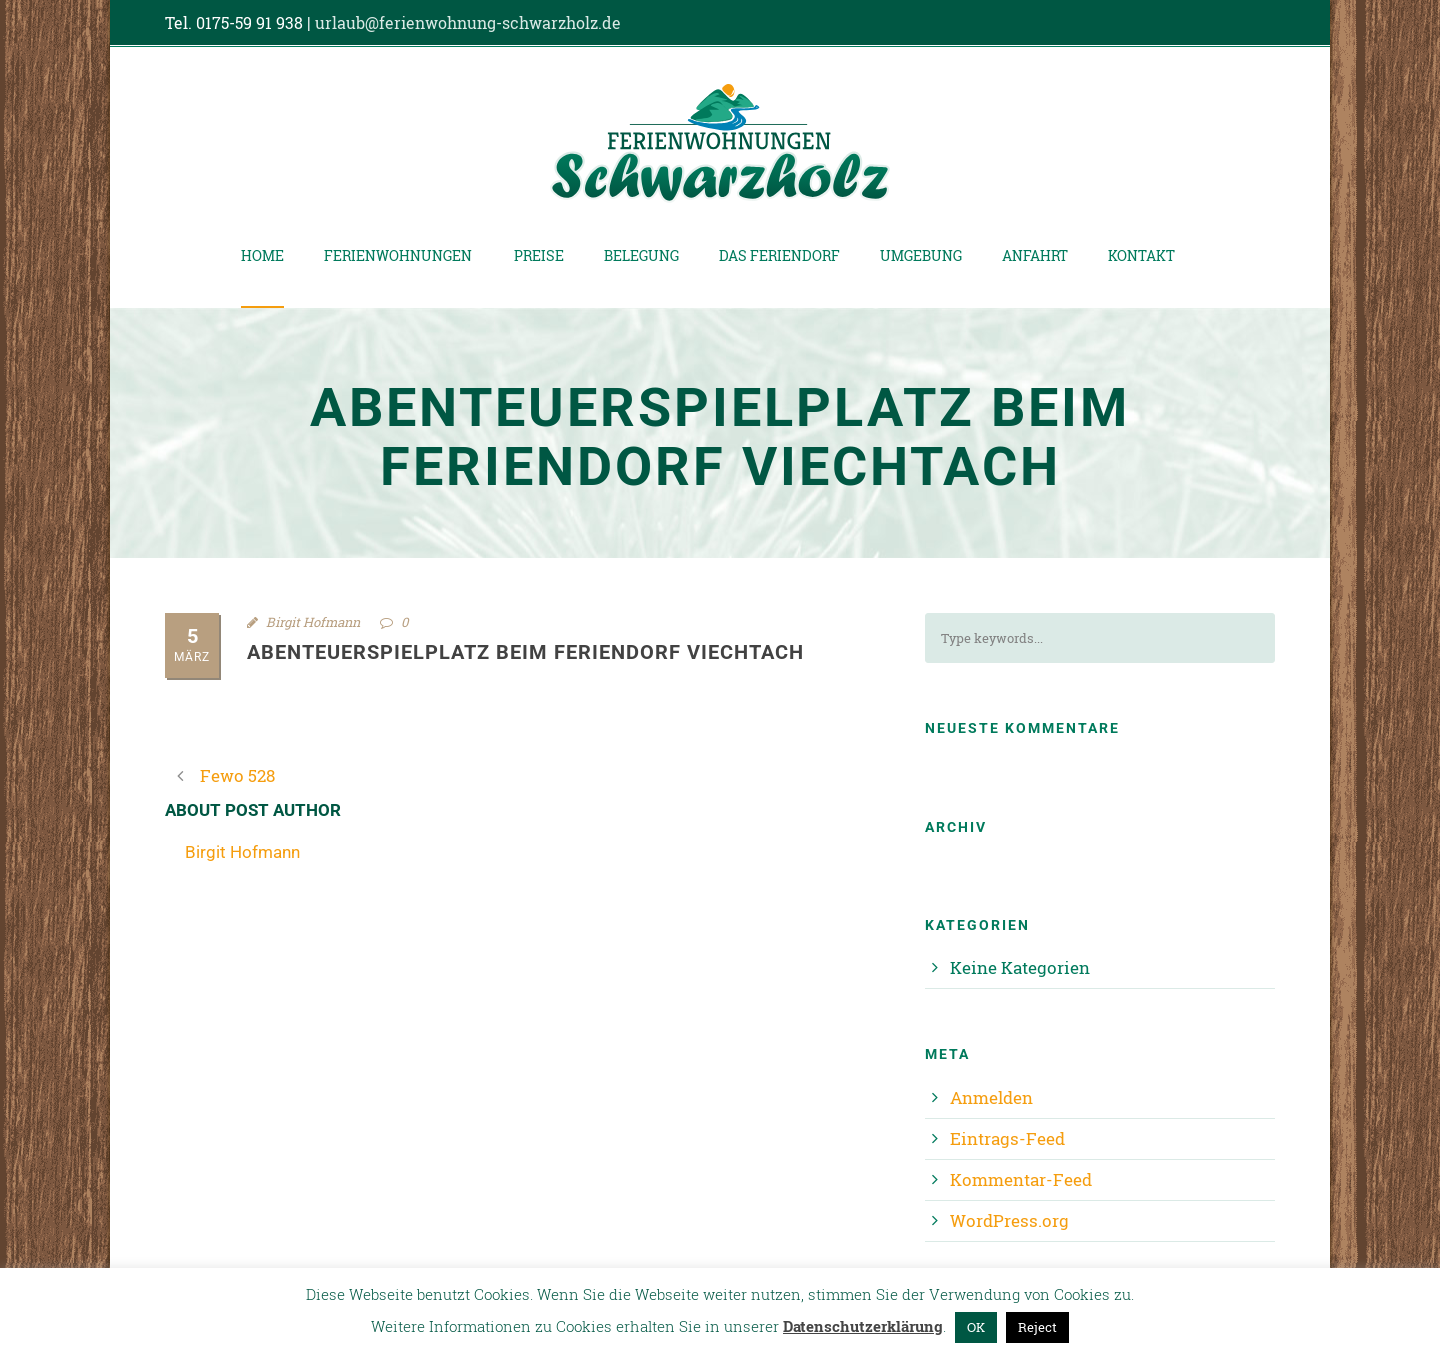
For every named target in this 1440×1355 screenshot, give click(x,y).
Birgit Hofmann (313, 622)
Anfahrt (1035, 255)
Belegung (641, 255)
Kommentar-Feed (1021, 1179)
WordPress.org (1009, 1220)
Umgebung (921, 255)
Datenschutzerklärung (863, 1326)
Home (262, 255)
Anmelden (991, 1097)
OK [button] (976, 1327)
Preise (539, 255)
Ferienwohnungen (398, 255)
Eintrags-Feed (1007, 1138)
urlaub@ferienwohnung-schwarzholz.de (468, 22)
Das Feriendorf (779, 255)
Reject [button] (1037, 1327)
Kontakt (1141, 255)
